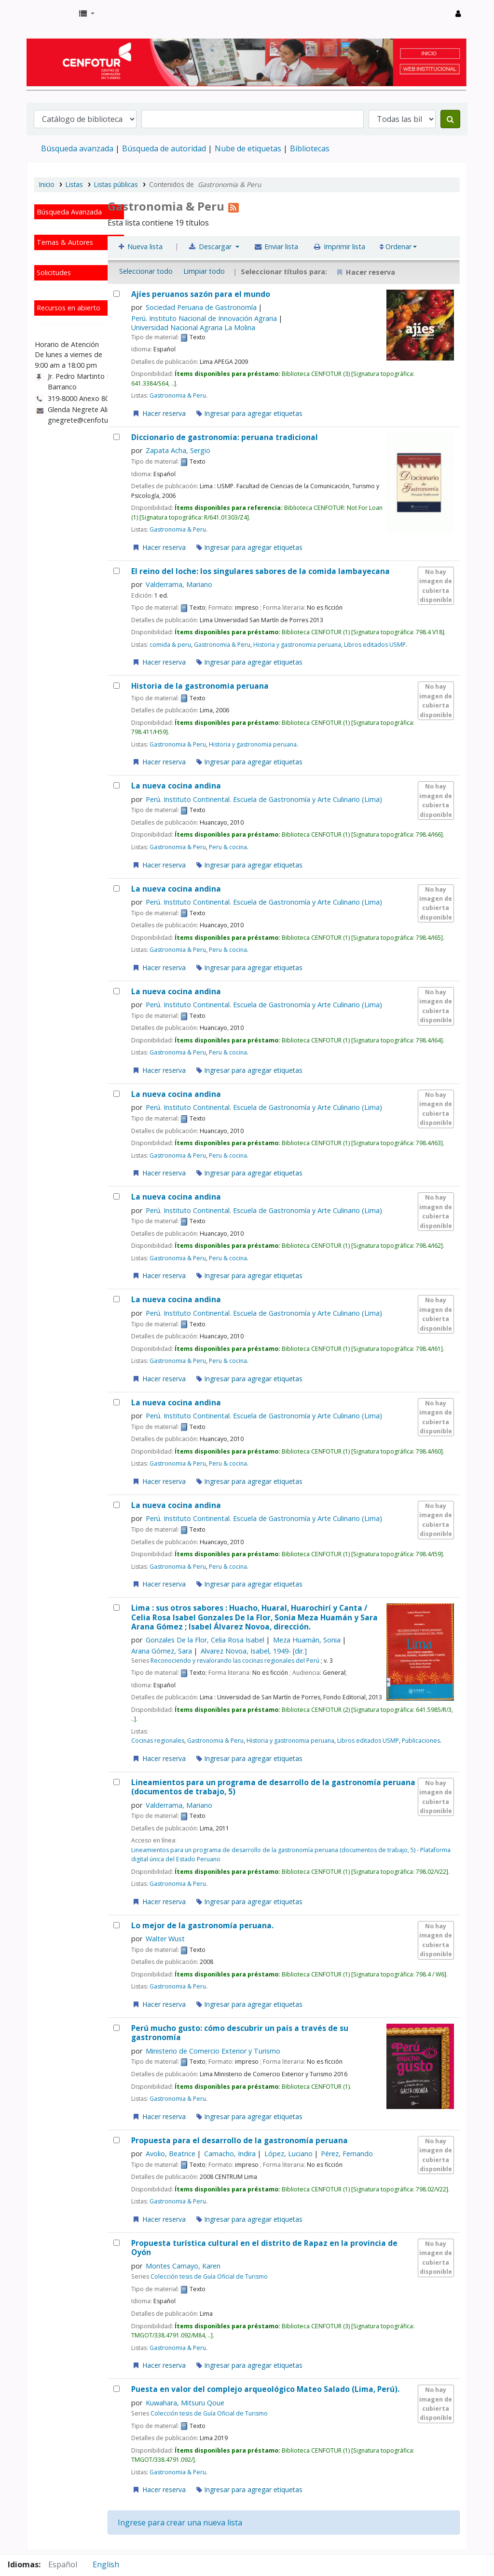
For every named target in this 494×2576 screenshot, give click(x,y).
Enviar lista (276, 246)
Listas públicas (116, 184)
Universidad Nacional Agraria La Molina (193, 327)
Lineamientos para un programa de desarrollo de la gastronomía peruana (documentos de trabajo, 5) (273, 1787)
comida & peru (170, 645)
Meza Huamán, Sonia (307, 1639)
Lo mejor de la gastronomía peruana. (202, 1925)
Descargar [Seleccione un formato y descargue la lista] (211, 246)
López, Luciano (288, 2153)
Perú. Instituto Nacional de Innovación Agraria (204, 318)
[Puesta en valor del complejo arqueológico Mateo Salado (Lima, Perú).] (116, 2389)
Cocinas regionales (157, 1740)
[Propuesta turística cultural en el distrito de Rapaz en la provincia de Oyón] (116, 2243)
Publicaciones (421, 1740)
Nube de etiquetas (248, 148)
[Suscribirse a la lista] (233, 206)
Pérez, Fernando (347, 2153)
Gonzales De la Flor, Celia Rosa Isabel (205, 1639)
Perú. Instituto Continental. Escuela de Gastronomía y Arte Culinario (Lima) (264, 799)
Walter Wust (165, 1938)
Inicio (47, 184)
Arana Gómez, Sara (161, 1650)
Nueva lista (140, 246)
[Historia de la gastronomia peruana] (116, 685)
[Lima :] (116, 1607)
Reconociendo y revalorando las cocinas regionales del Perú (235, 1660)
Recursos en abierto (68, 307)
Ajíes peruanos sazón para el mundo (200, 294)
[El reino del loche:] (116, 571)
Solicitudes (54, 272)
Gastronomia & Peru (178, 395)
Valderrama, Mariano (179, 584)
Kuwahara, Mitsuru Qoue (185, 2402)
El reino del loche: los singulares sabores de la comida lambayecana (260, 571)
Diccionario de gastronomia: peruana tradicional (224, 437)
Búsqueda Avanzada (69, 211)
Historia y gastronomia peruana (297, 645)
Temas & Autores (65, 242)
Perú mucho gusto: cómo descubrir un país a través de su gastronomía (239, 2033)
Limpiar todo (204, 271)
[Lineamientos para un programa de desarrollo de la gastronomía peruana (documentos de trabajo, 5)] (116, 1782)
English (106, 2564)
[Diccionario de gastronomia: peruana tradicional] (116, 437)
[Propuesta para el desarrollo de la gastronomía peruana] (116, 2140)
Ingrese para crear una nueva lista (180, 2522)
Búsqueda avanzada (77, 148)
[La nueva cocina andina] (116, 785)
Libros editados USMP (375, 645)
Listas (74, 184)
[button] (86, 13)
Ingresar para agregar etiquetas (249, 413)
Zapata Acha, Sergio (178, 450)
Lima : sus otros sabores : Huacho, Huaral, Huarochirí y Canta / (254, 1617)
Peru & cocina (228, 847)
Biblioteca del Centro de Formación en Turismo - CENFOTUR (51, 13)
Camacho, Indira (230, 2153)
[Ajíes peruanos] (116, 294)
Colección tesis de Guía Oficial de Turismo (209, 2276)
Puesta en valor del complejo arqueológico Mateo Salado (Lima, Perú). (265, 2389)
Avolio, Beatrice (170, 2153)
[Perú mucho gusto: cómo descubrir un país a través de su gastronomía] (116, 2028)
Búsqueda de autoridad (164, 148)
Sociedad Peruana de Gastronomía (201, 307)
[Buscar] (450, 119)
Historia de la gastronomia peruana (200, 686)
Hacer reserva (159, 413)
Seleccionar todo (146, 271)
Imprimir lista (339, 246)
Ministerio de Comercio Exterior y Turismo (213, 2050)
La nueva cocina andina (176, 785)
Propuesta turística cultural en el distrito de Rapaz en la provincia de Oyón (264, 2248)
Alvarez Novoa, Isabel (254, 1650)
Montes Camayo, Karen (183, 2265)
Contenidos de (205, 184)
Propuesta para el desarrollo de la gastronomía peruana (239, 2140)
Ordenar (396, 246)
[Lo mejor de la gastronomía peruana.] (116, 1925)
